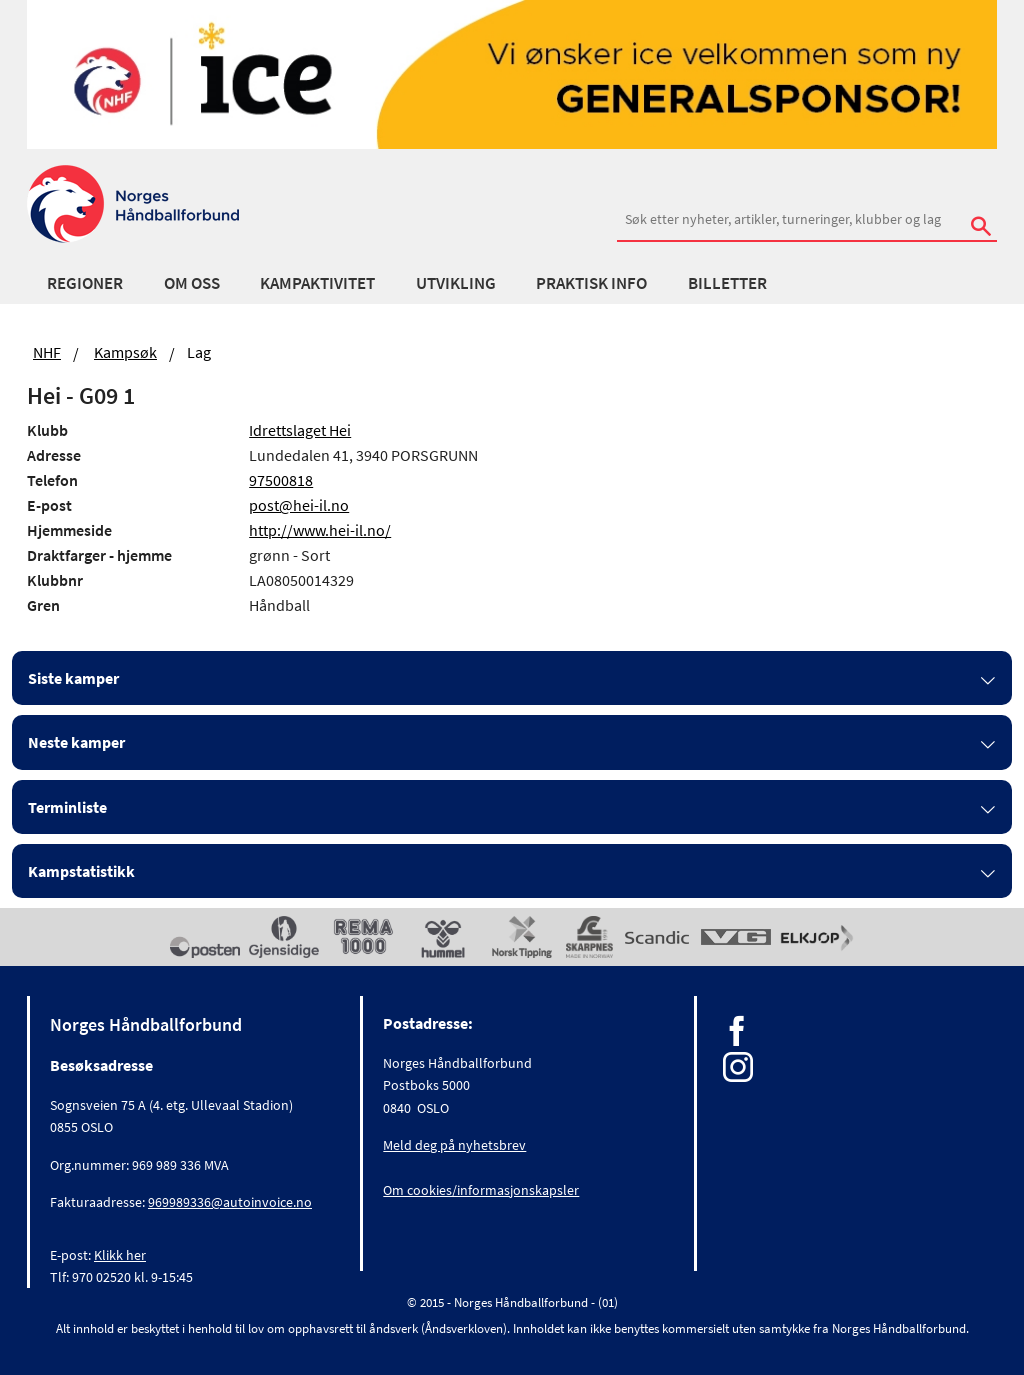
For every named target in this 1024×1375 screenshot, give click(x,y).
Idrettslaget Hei (300, 430)
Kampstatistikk (81, 871)
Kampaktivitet (317, 283)
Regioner (85, 283)
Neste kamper (76, 742)
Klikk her (120, 1255)
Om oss (192, 283)
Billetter (727, 283)
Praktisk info (591, 283)
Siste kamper (73, 678)
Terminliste (67, 807)
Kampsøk (125, 352)
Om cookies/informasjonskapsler (481, 1190)
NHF (47, 352)
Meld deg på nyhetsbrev (454, 1145)
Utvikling (456, 283)
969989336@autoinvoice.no (230, 1202)
